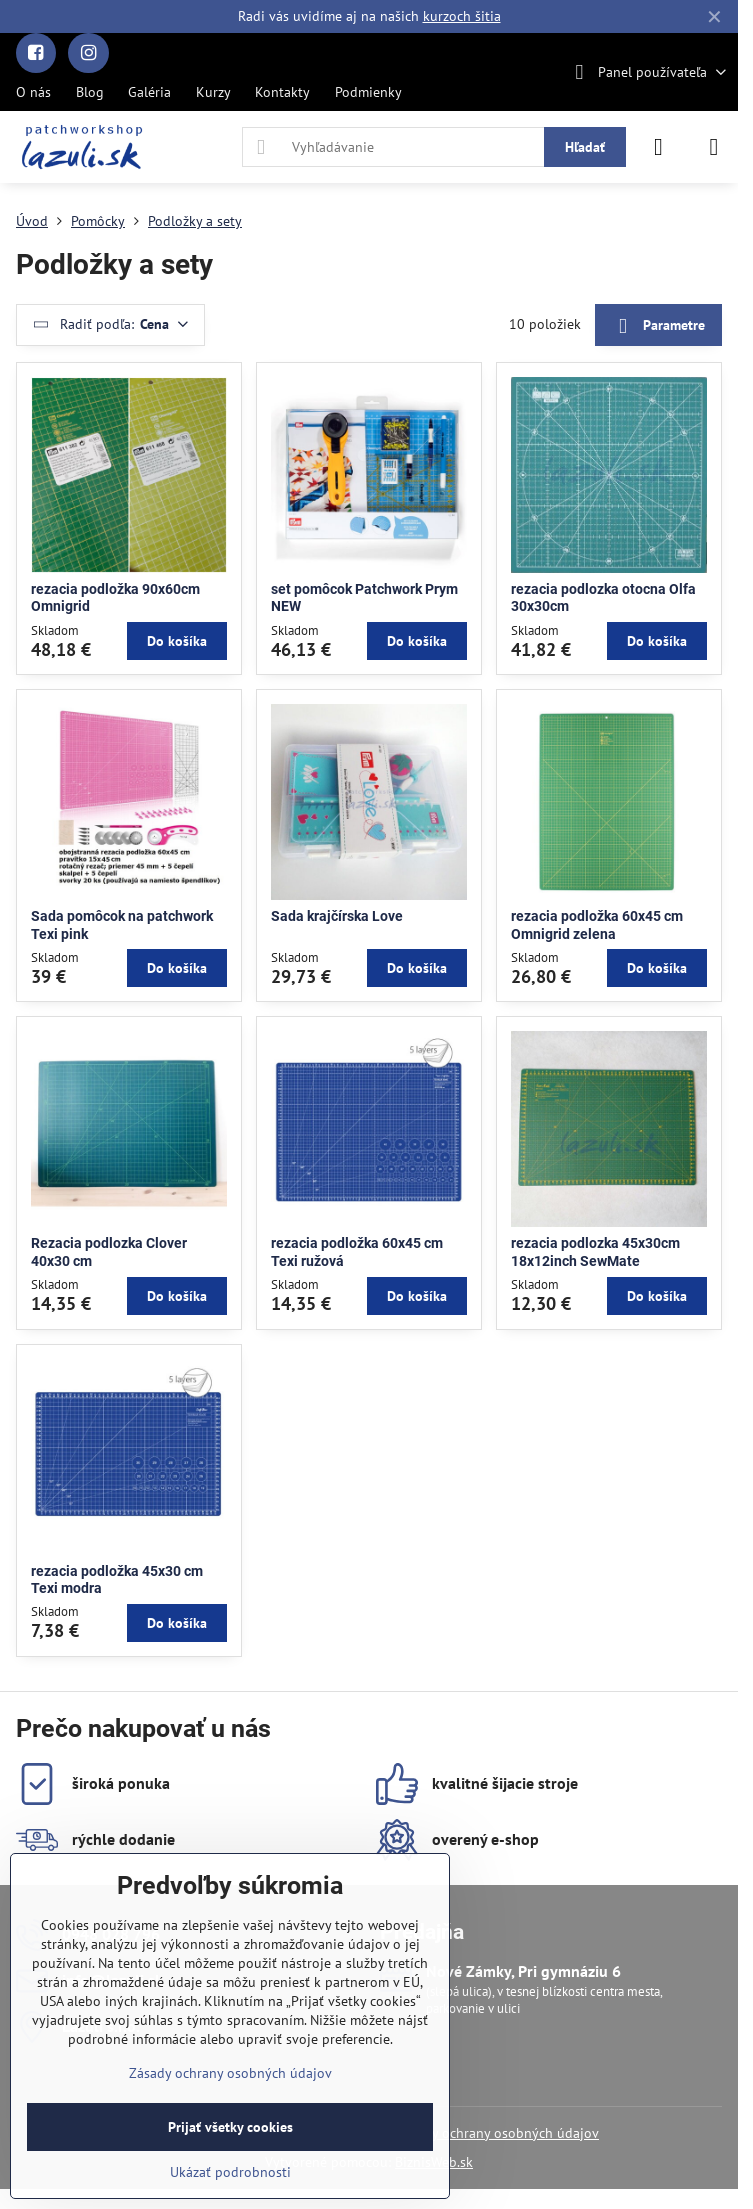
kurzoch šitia (462, 16)
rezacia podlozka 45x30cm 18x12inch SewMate (595, 1252)
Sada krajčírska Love (337, 916)
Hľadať (585, 147)
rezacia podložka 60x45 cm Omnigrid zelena (597, 925)
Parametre (658, 326)
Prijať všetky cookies (230, 2127)
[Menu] (714, 147)
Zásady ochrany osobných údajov (497, 2133)
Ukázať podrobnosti (230, 2172)
